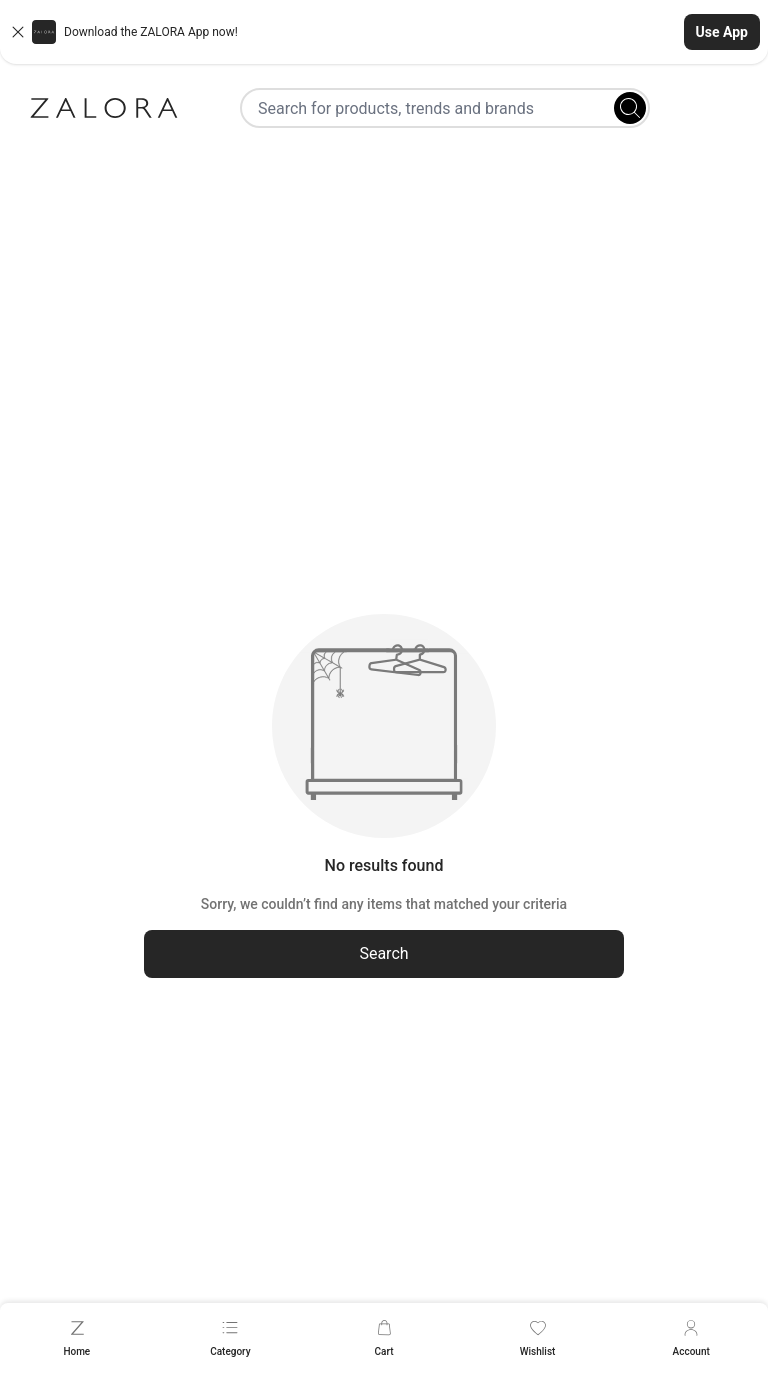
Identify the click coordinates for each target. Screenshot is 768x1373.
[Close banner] (18, 32)
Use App (722, 32)
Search (383, 953)
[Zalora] (104, 108)
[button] (384, 32)
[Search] (630, 108)
